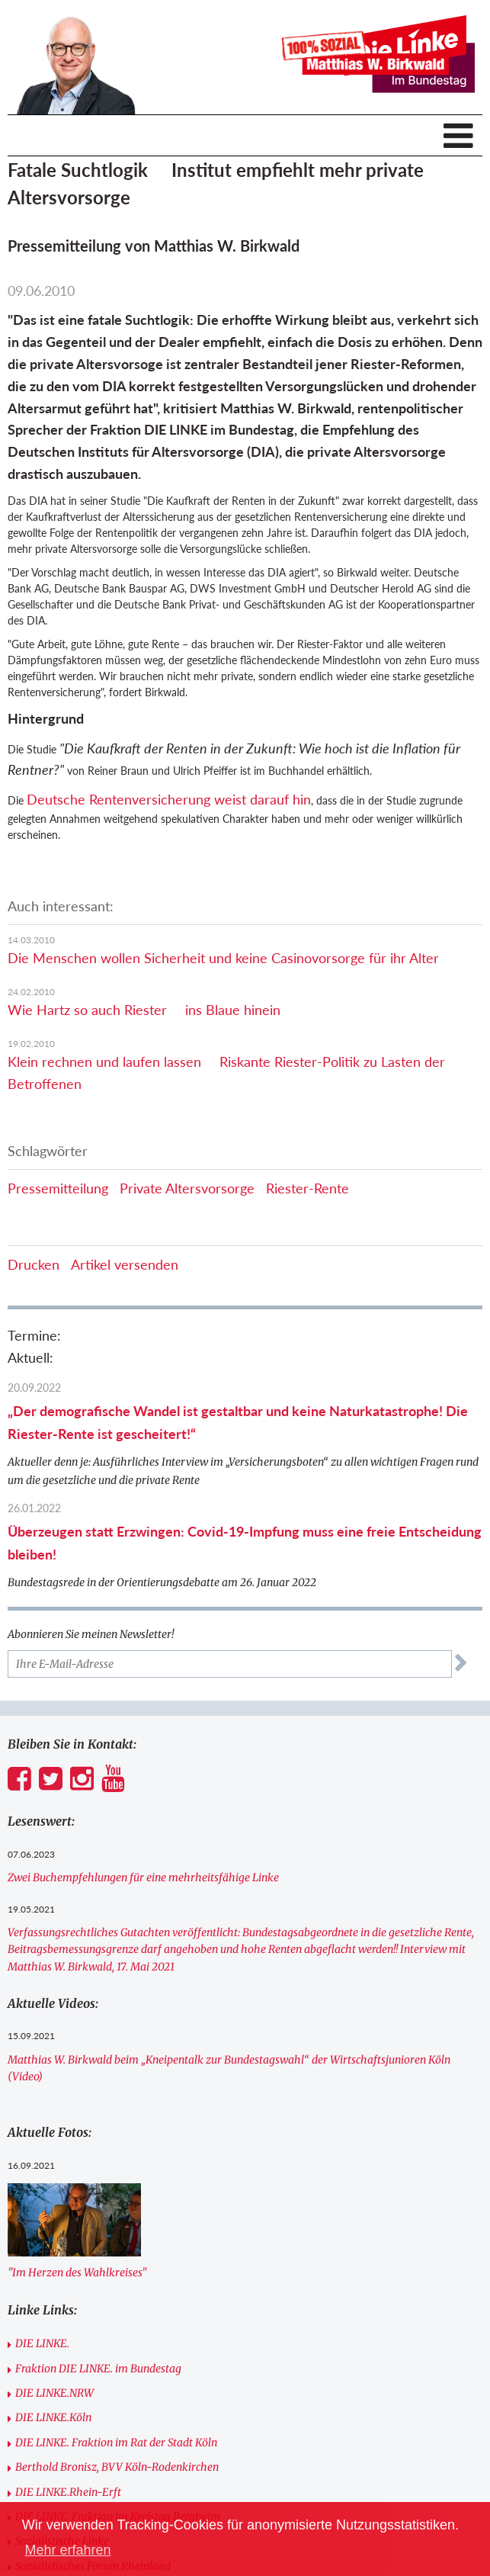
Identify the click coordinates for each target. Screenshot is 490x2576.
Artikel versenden (124, 1264)
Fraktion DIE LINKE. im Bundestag (98, 2368)
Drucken (33, 1264)
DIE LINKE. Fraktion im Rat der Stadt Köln (116, 2442)
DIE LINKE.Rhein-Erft (68, 2492)
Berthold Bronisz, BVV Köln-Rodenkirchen (117, 2467)
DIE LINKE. (42, 2343)
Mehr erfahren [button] (67, 2550)
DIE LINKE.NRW (54, 2393)
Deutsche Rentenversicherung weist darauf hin (169, 799)
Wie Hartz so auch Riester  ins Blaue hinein (144, 1009)
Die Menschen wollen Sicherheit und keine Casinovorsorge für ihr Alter (223, 957)
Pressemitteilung (58, 1188)
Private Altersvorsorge (187, 1188)
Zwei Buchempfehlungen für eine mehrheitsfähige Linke (143, 1877)
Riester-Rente (307, 1188)
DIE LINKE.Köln (53, 2417)
